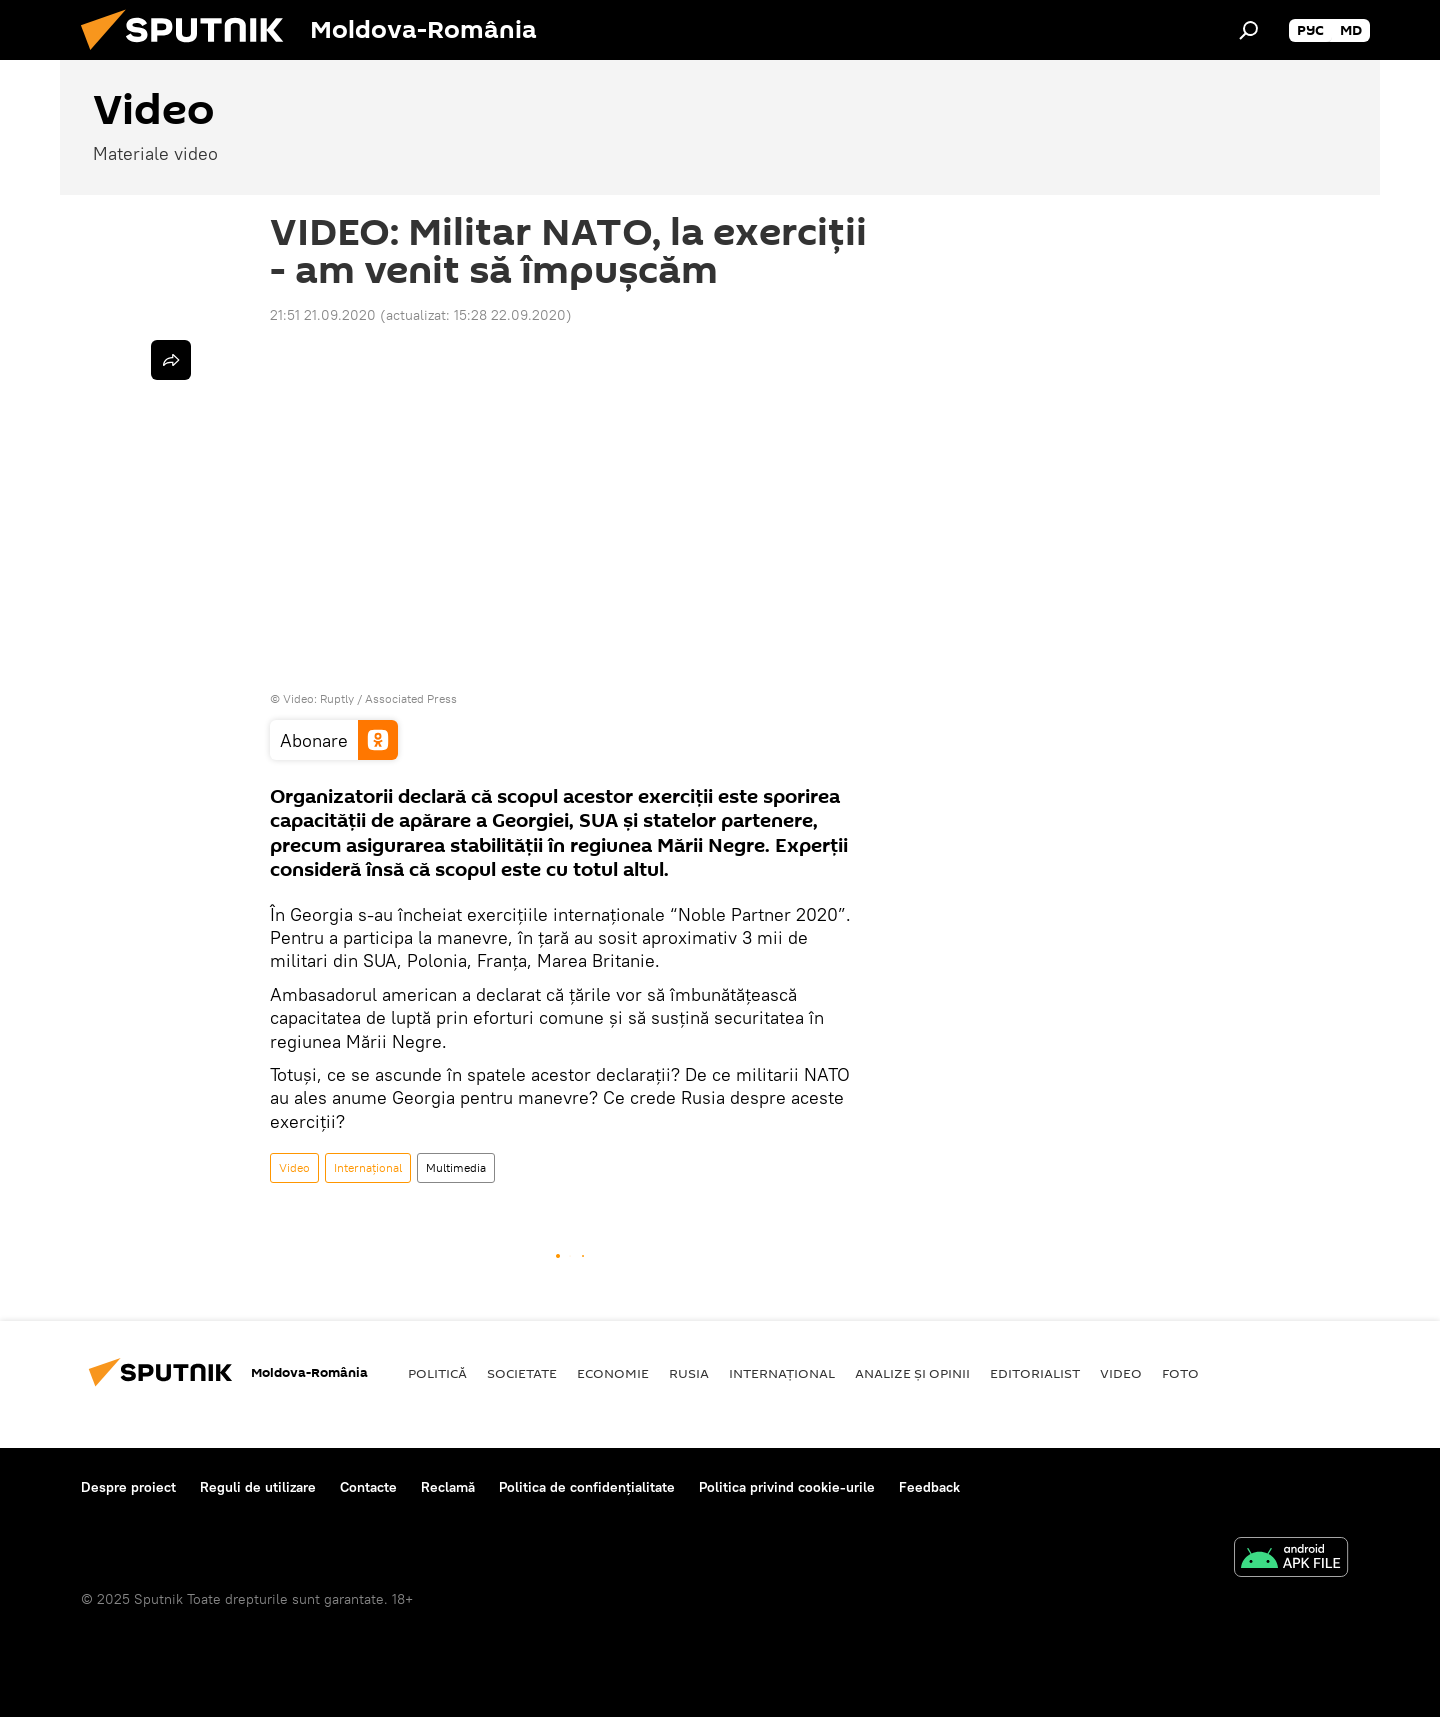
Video (294, 1167)
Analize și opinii (912, 1373)
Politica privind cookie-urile (787, 1487)
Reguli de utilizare (258, 1487)
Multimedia (456, 1167)
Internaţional (368, 1167)
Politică (437, 1373)
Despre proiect (128, 1487)
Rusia (689, 1373)
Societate (522, 1373)
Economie (613, 1373)
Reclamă (448, 1487)
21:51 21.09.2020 (323, 315)
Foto (1180, 1373)
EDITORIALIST (1035, 1373)
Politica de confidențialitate (587, 1487)
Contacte (368, 1487)
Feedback (929, 1487)
